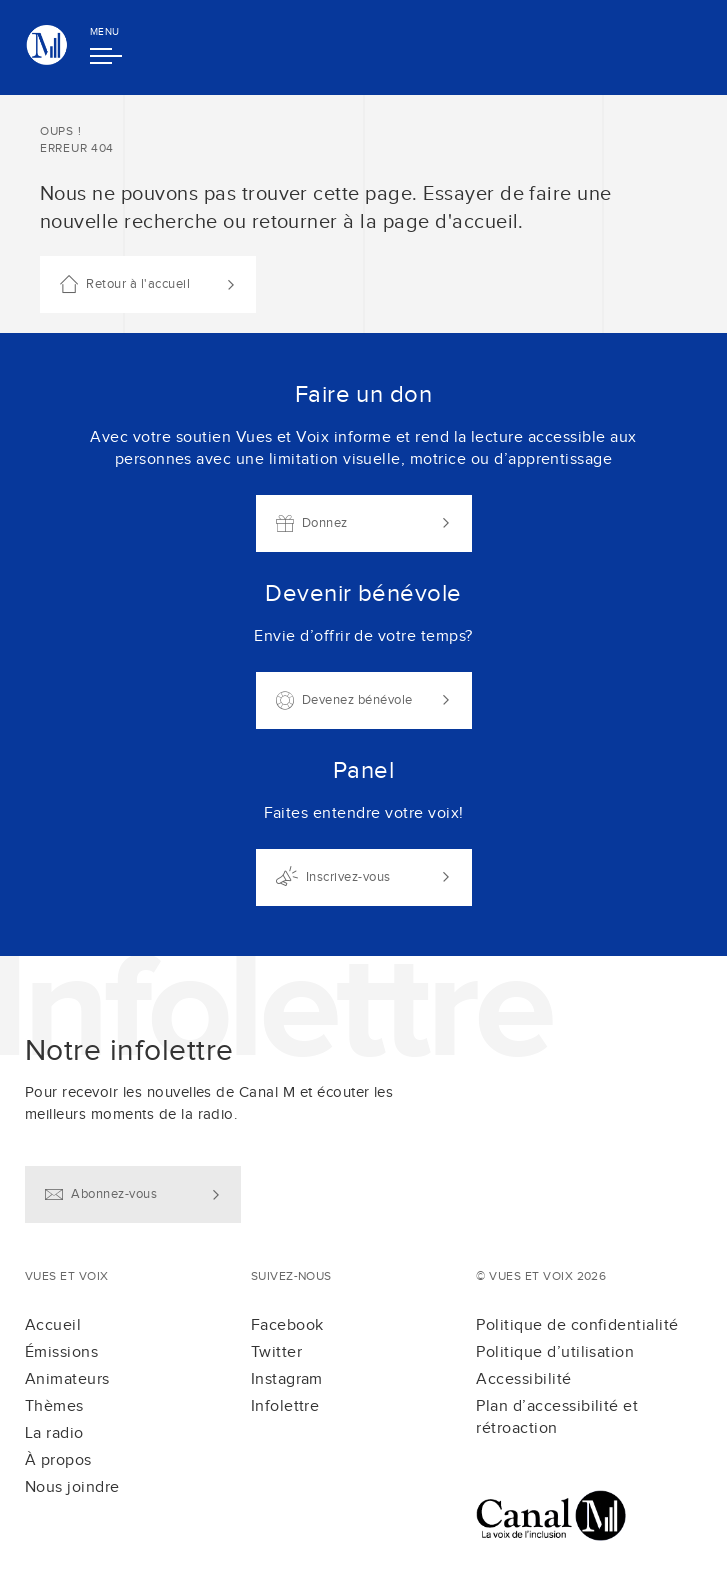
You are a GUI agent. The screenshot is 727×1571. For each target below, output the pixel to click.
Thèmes (54, 1406)
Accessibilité (523, 1379)
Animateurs (67, 1379)
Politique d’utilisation (555, 1352)
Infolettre (285, 1406)
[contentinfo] (363, 1263)
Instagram (287, 1379)
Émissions (61, 1352)
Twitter (276, 1352)
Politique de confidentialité (577, 1325)
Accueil (53, 1325)
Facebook (287, 1325)
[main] (363, 525)
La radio (54, 1433)
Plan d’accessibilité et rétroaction (557, 1417)
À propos (58, 1460)
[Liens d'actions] (363, 644)
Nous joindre (72, 1487)
